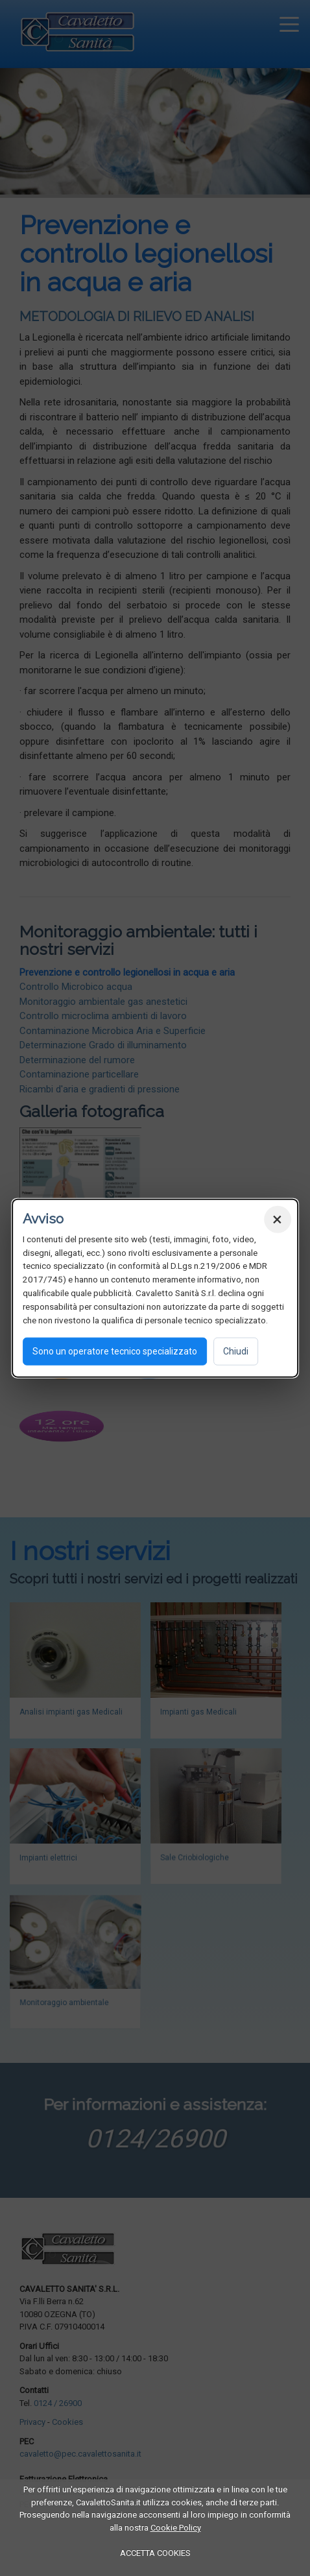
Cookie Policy (175, 2528)
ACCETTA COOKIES (155, 2553)
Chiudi (235, 1351)
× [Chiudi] (277, 1218)
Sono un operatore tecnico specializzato (114, 1351)
